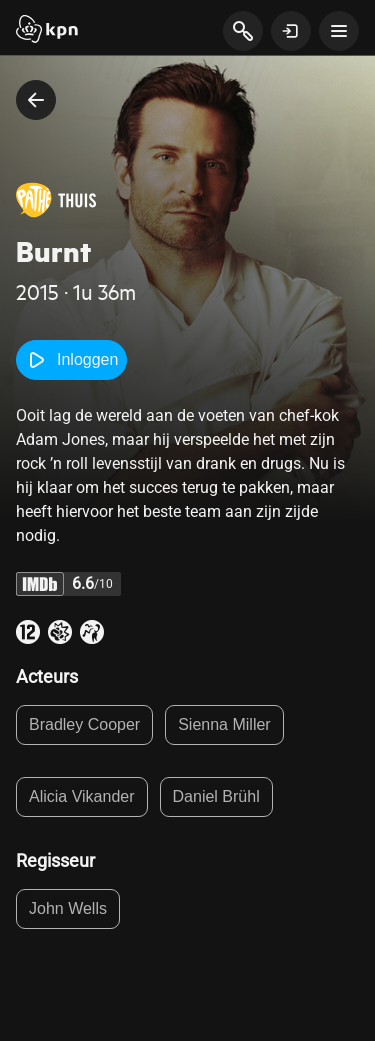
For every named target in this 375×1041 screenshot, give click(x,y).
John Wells (68, 908)
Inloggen (71, 360)
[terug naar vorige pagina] (36, 100)
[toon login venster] (291, 31)
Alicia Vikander (82, 796)
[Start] (47, 31)
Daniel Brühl (216, 796)
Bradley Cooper (84, 724)
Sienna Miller (224, 724)
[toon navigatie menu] (339, 31)
